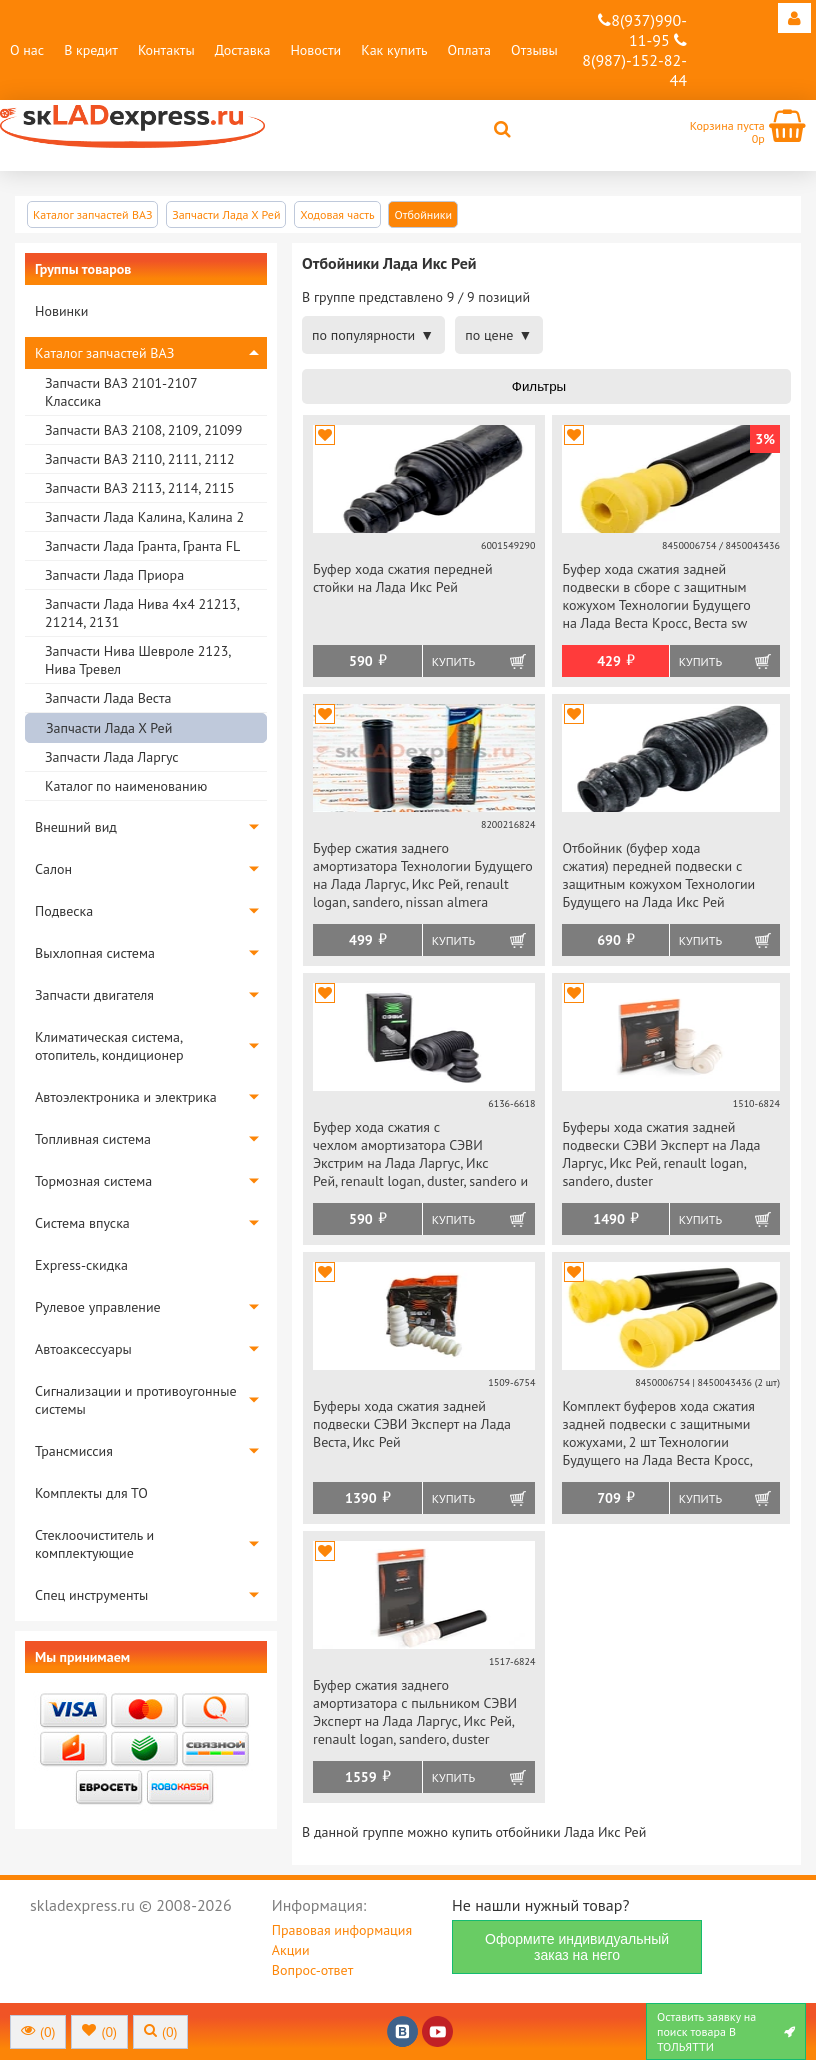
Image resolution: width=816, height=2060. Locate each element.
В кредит (91, 50)
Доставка (243, 50)
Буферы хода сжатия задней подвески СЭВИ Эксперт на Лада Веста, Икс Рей (412, 1424)
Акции (291, 1950)
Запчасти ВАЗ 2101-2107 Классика (121, 392)
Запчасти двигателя (94, 995)
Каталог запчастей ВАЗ (104, 353)
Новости (315, 50)
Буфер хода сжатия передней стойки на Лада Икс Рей (403, 578)
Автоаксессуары (83, 1349)
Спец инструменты (91, 1595)
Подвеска (64, 911)
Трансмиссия (74, 1451)
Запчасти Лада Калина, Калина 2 (144, 517)
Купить (453, 661)
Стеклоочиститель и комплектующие (94, 1544)
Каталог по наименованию (126, 786)
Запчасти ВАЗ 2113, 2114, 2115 (140, 488)
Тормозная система (93, 1181)
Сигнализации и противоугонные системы (136, 1400)
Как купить (394, 50)
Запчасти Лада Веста (108, 698)
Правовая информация (342, 1930)
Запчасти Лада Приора (114, 575)
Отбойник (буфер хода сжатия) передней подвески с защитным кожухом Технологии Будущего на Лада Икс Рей (658, 875)
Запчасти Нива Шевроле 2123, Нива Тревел (137, 660)
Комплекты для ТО (91, 1493)
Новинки (61, 311)
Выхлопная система (95, 953)
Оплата (469, 50)
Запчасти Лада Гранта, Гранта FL (142, 546)
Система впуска (82, 1223)
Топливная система (93, 1139)
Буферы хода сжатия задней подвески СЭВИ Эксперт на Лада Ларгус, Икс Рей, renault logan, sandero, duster (661, 1154)
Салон (53, 869)
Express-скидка (81, 1265)
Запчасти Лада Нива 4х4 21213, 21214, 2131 (142, 613)
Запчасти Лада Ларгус (112, 757)
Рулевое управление (98, 1307)
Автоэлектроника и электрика (126, 1097)
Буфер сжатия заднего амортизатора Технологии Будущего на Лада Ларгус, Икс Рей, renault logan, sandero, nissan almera (423, 875)
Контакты (166, 50)
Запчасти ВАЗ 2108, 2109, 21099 (143, 430)
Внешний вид (76, 827)
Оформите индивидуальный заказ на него (577, 1947)
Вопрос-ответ (312, 1970)
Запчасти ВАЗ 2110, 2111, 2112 (140, 459)
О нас (27, 50)
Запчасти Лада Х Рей (109, 728)
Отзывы (534, 50)
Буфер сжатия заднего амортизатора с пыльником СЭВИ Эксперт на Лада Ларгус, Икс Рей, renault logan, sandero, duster (415, 1712)
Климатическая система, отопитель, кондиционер (109, 1046)
